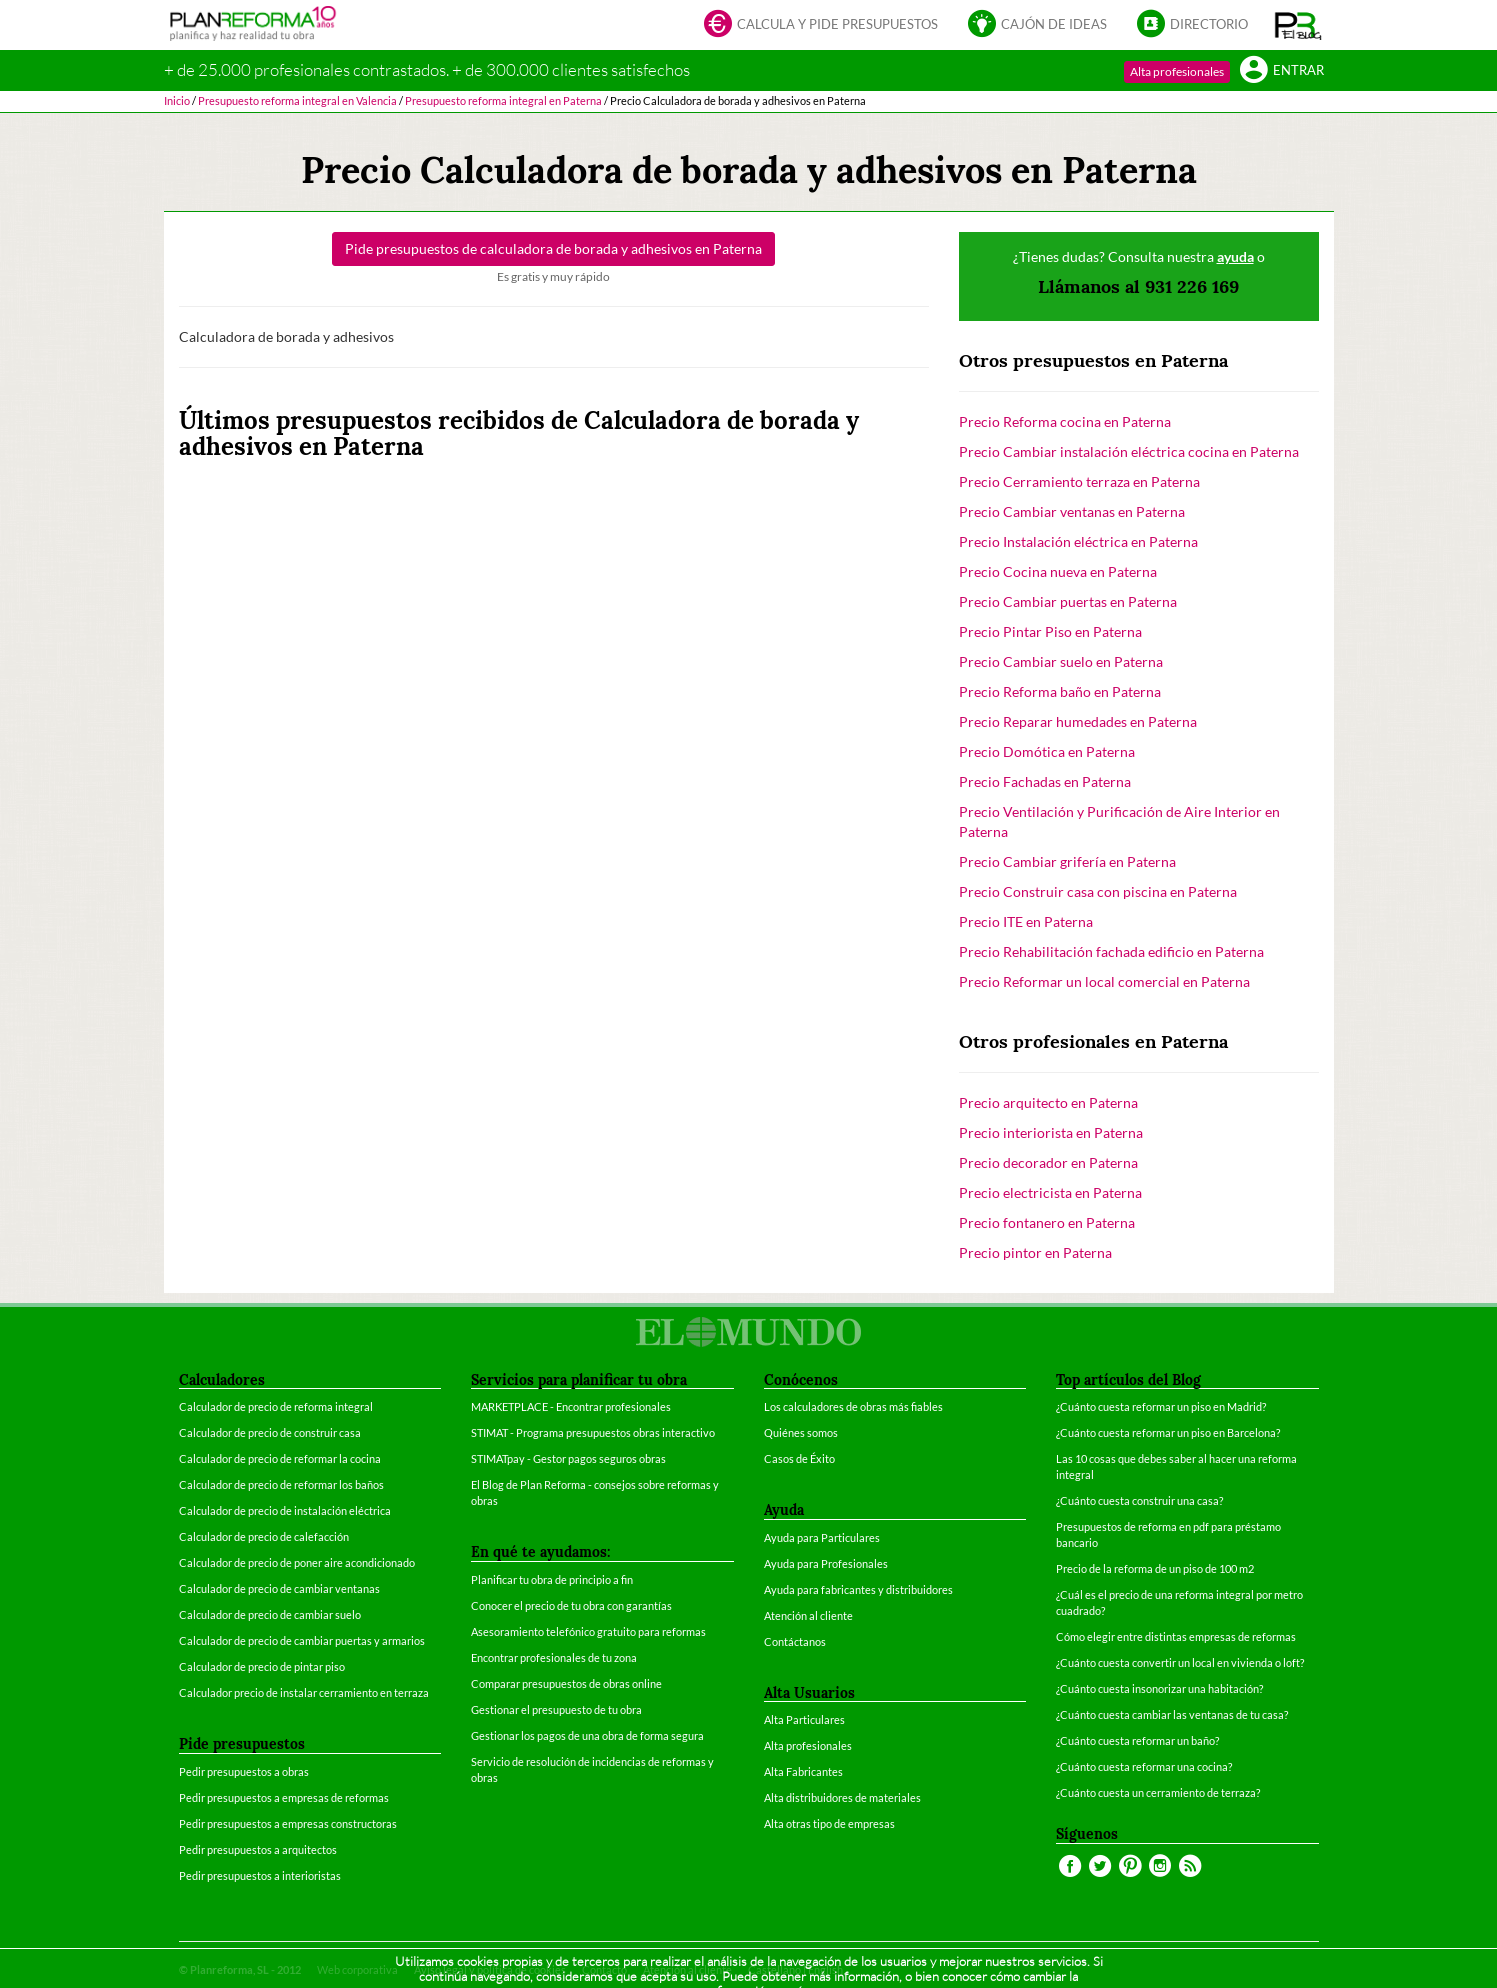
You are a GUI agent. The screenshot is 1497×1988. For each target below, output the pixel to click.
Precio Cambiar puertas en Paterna (1068, 601)
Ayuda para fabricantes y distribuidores (858, 1589)
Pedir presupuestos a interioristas (260, 1875)
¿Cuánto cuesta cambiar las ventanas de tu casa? (1172, 1714)
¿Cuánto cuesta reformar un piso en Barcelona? (1168, 1432)
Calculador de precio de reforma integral (276, 1406)
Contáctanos (795, 1641)
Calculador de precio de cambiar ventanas (279, 1588)
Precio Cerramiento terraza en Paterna (1079, 481)
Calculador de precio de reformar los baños (281, 1484)
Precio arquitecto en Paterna (1048, 1102)
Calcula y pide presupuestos (821, 25)
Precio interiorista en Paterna (1051, 1132)
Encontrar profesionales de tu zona (554, 1657)
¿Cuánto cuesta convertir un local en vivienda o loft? (1180, 1662)
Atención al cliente (808, 1615)
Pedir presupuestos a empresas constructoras (288, 1823)
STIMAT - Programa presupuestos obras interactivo (593, 1432)
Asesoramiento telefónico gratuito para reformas (588, 1631)
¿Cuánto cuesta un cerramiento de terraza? (1158, 1792)
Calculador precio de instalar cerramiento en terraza (304, 1692)
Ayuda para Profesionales (826, 1563)
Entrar (1282, 71)
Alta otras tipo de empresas (829, 1823)
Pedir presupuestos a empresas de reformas (284, 1797)
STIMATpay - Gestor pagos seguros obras (568, 1458)
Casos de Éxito (799, 1458)
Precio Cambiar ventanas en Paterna (1072, 511)
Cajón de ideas (1037, 25)
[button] (1298, 25)
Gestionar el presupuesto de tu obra (556, 1709)
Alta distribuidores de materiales (842, 1797)
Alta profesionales (1177, 71)
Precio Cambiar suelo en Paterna (1061, 661)
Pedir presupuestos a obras (244, 1771)
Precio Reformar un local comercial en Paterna (1104, 981)
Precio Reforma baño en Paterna (1060, 691)
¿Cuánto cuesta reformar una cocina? (1144, 1766)
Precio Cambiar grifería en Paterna (1067, 861)
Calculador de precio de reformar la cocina (280, 1458)
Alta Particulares (804, 1719)
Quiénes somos (801, 1432)
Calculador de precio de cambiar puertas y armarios (302, 1640)
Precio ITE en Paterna (1026, 921)
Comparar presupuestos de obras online (566, 1683)
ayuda (1235, 256)
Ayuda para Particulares (822, 1537)
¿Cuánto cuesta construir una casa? (1139, 1500)
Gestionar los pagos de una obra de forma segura (587, 1735)
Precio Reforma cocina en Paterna (1065, 421)
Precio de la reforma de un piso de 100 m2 (1155, 1568)
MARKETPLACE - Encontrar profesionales (571, 1406)
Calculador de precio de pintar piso (262, 1666)
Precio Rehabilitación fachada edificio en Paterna (1111, 951)
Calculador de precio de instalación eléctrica (285, 1510)
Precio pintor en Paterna (1035, 1252)
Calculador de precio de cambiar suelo (270, 1614)
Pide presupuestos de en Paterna (553, 248)
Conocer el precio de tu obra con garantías (571, 1605)
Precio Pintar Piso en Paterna (1050, 631)
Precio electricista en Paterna (1050, 1192)
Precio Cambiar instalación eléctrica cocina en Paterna (1129, 451)
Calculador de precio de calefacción (264, 1536)
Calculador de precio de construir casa (270, 1432)
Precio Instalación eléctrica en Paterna (1078, 541)
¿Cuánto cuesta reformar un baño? (1137, 1740)
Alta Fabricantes (803, 1771)
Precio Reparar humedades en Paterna (1078, 721)
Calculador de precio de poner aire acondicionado (297, 1562)
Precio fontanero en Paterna (1047, 1222)
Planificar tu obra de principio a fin (552, 1579)
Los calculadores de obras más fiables (853, 1406)
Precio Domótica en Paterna (1047, 751)
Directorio (1192, 25)
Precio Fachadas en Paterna (1045, 781)
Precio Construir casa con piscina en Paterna (1098, 891)
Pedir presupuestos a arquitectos (258, 1849)
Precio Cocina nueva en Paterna (1058, 571)
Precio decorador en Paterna (1048, 1162)
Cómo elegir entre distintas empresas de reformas (1176, 1636)
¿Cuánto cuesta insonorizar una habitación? (1159, 1688)
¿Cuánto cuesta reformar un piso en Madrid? (1161, 1406)
